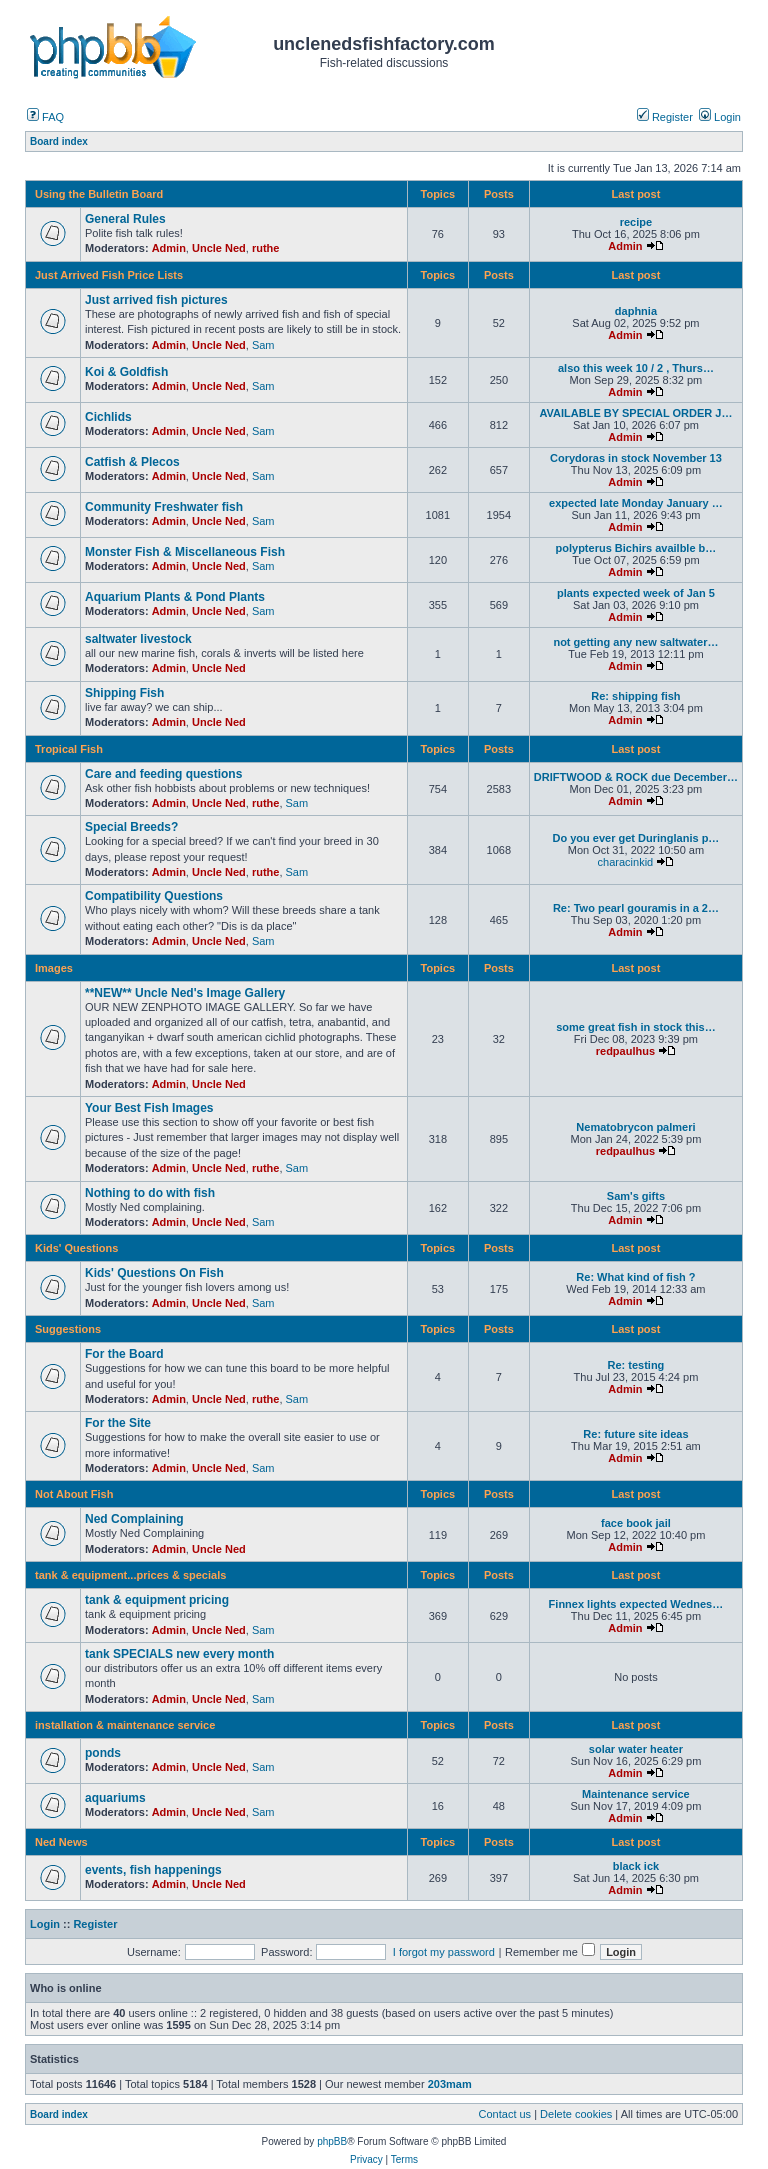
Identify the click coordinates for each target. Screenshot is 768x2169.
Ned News (61, 1842)
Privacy (366, 2159)
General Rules (125, 219)
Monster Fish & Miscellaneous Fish (185, 552)
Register (665, 117)
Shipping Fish (124, 693)
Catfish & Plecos (132, 462)
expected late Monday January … (636, 503)
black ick (636, 1866)
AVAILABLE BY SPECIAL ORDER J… (635, 413)
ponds (103, 1753)
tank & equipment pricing (157, 1600)
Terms (404, 2159)
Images (54, 968)
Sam (263, 345)
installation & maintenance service (125, 1725)
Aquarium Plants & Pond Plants (175, 597)
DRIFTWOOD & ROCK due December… (636, 777)
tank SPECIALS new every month (179, 1654)
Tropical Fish (69, 749)
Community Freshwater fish (164, 507)
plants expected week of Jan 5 (636, 593)
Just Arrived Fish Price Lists (109, 275)
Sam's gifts (636, 1196)
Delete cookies (576, 2114)
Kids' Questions (76, 1248)
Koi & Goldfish (126, 372)
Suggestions (68, 1329)
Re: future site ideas (635, 1434)
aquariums (115, 1798)
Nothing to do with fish (150, 1193)
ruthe (266, 248)
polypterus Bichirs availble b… (636, 548)
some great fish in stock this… (636, 1027)
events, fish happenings (153, 1870)
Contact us (505, 2114)
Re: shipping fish (635, 696)
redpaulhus (625, 1051)
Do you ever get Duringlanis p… (636, 838)
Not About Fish (74, 1494)
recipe (636, 222)
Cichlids (108, 417)
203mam (450, 2084)
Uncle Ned (219, 248)
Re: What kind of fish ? (635, 1277)
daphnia (636, 311)
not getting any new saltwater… (635, 642)
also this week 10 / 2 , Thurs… (636, 368)
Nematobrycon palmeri (635, 1127)
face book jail (636, 1523)
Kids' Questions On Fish (154, 1273)
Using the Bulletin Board (99, 194)
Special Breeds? (131, 827)
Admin (169, 248)
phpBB (332, 2141)
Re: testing (636, 1365)
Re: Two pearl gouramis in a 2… (636, 908)
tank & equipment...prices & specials (130, 1575)
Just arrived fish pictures (156, 300)
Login (720, 117)
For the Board (124, 1354)
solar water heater (636, 1749)
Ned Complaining (134, 1519)
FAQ (45, 117)
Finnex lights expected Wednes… (636, 1604)
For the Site (118, 1423)
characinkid (626, 862)
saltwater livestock (138, 639)
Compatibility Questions (154, 896)
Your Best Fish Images (149, 1108)
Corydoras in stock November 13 (636, 458)
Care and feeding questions (163, 774)
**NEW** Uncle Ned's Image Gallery (185, 993)
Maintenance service (636, 1794)
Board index (59, 2114)
